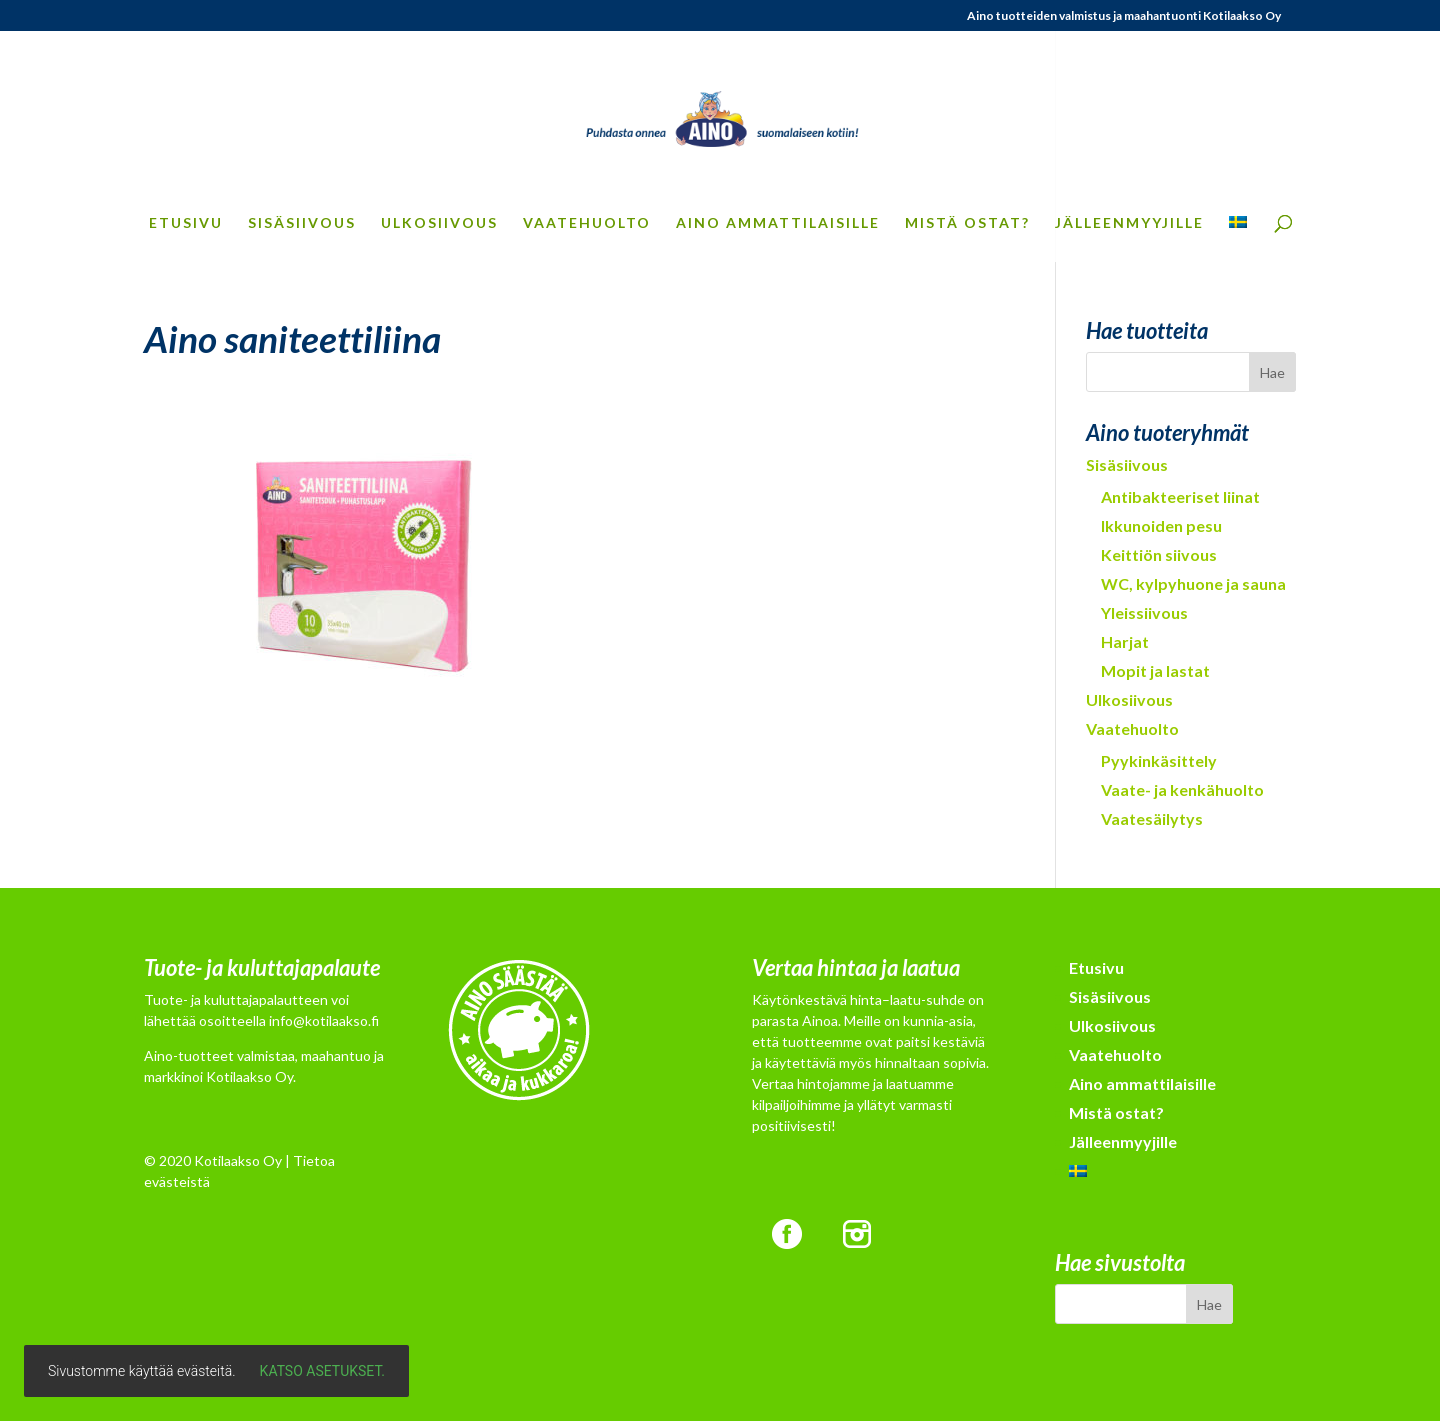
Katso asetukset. (322, 1371)
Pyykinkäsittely (1159, 760)
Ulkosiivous (439, 223)
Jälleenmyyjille (1129, 223)
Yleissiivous (1144, 612)
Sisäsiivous (302, 223)
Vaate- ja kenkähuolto (1182, 789)
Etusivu (186, 223)
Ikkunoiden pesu (1161, 525)
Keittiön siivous (1159, 554)
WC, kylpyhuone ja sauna (1193, 583)
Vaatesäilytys (1152, 818)
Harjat (1125, 641)
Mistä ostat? (967, 223)
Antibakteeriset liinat (1180, 496)
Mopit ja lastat (1155, 670)
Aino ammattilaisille (778, 223)
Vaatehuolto (587, 223)
